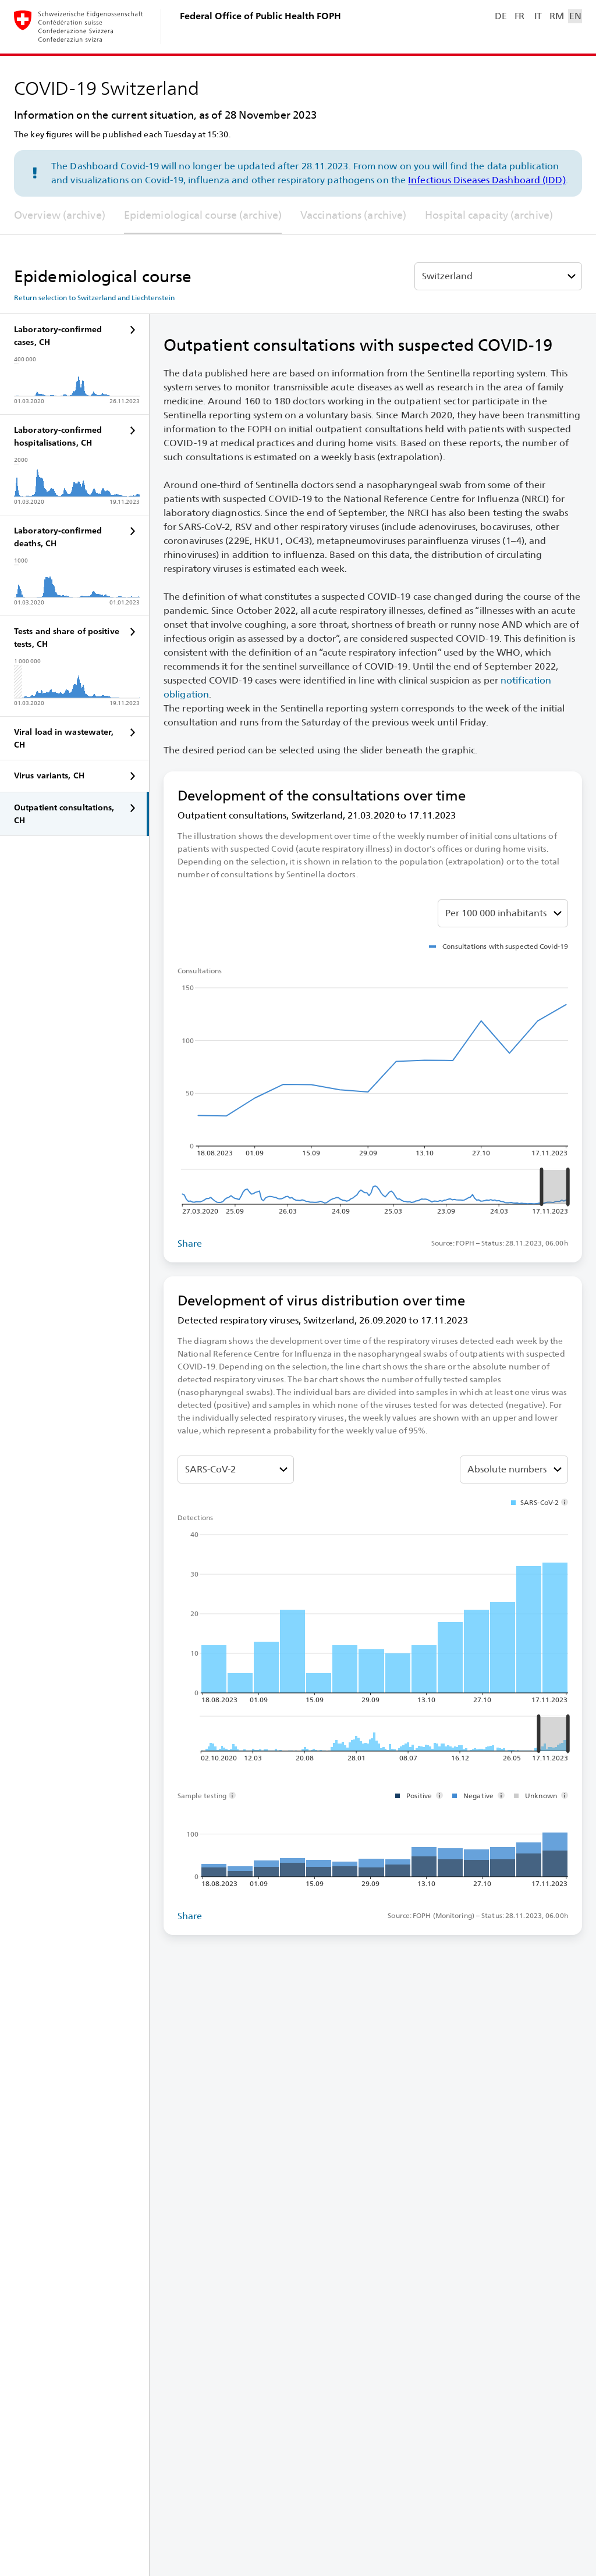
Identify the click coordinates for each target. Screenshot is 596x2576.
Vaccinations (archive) (353, 215)
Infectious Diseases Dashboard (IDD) (487, 180)
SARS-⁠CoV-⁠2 (210, 1469)
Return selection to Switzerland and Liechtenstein (94, 297)
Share (190, 1243)
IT (538, 16)
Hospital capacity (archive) (489, 215)
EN (575, 16)
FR (519, 16)
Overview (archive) (59, 215)
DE (500, 16)
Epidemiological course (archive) (203, 215)
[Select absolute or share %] (503, 913)
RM (556, 16)
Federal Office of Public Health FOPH (260, 16)
